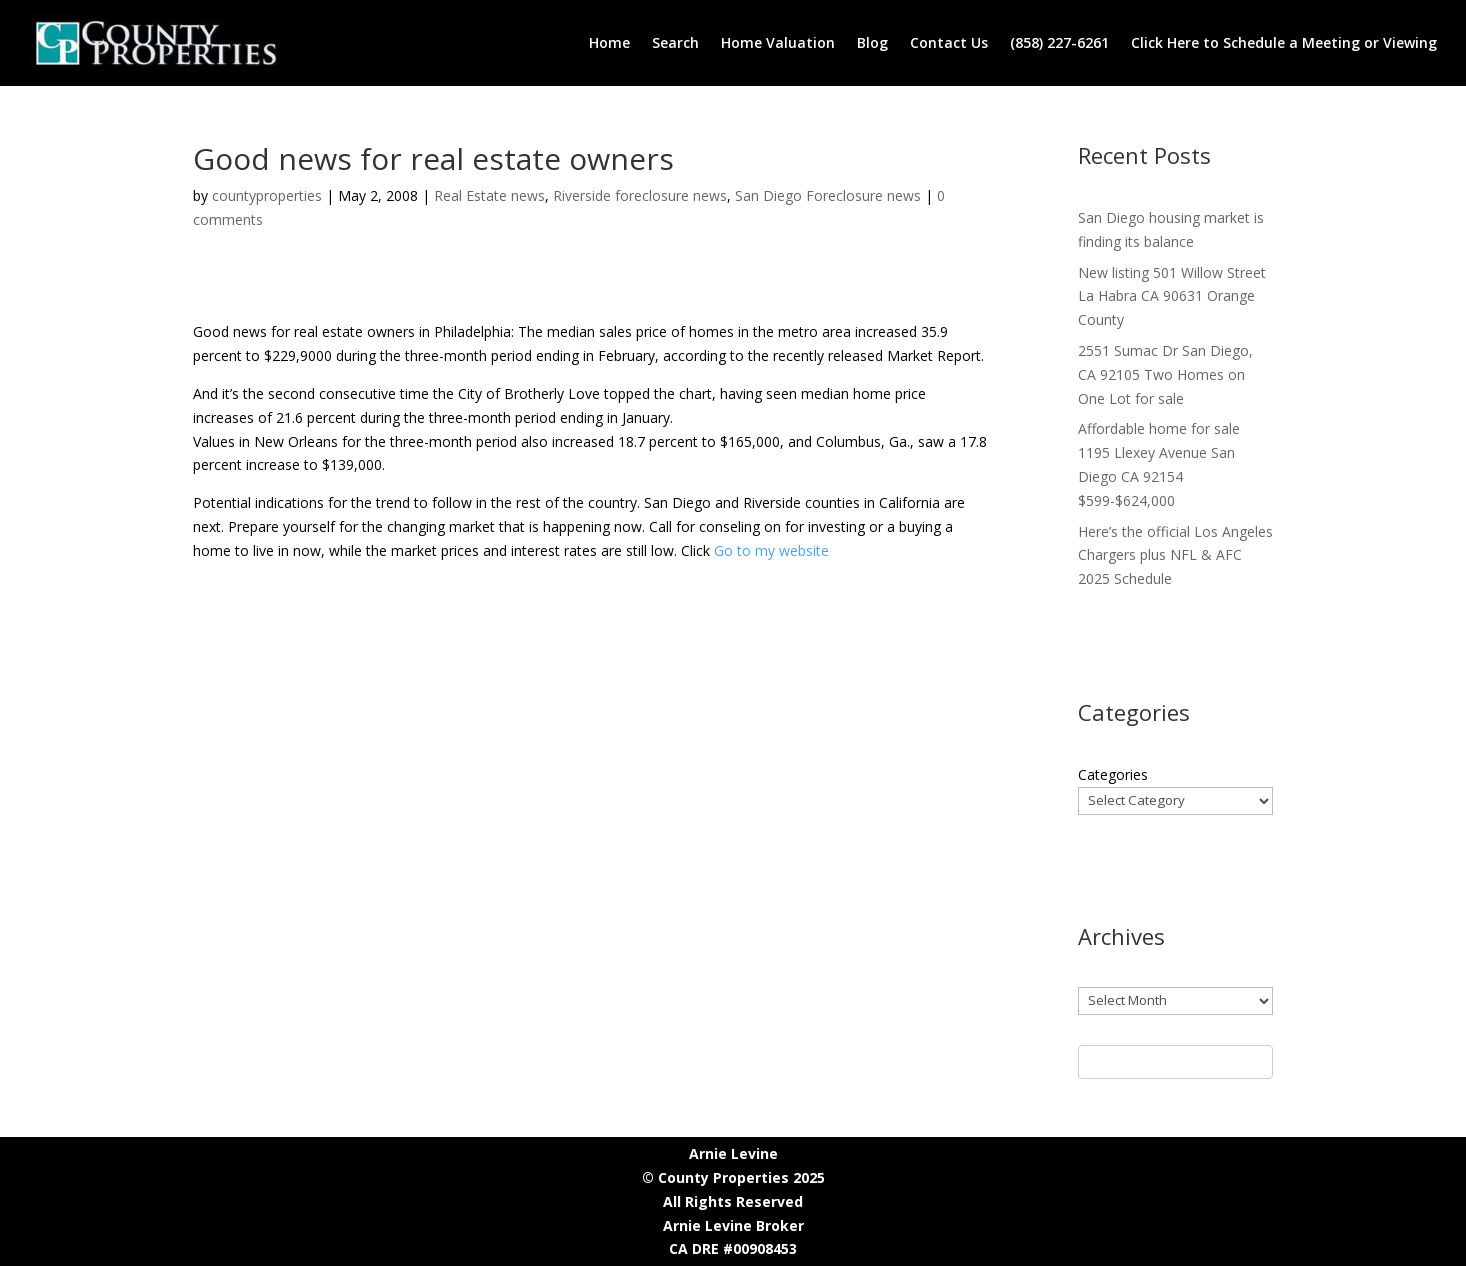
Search (675, 42)
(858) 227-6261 (1059, 42)
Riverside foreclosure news (640, 195)
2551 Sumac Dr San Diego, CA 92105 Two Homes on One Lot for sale (1165, 374)
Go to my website (771, 550)
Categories (1113, 774)
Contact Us (949, 42)
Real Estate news (489, 195)
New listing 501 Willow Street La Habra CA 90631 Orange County (1172, 296)
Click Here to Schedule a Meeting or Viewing (1284, 42)
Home (609, 42)
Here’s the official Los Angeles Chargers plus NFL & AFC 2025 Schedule (1175, 555)
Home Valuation (778, 42)
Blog (872, 42)
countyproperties (267, 195)
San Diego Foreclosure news (828, 195)
